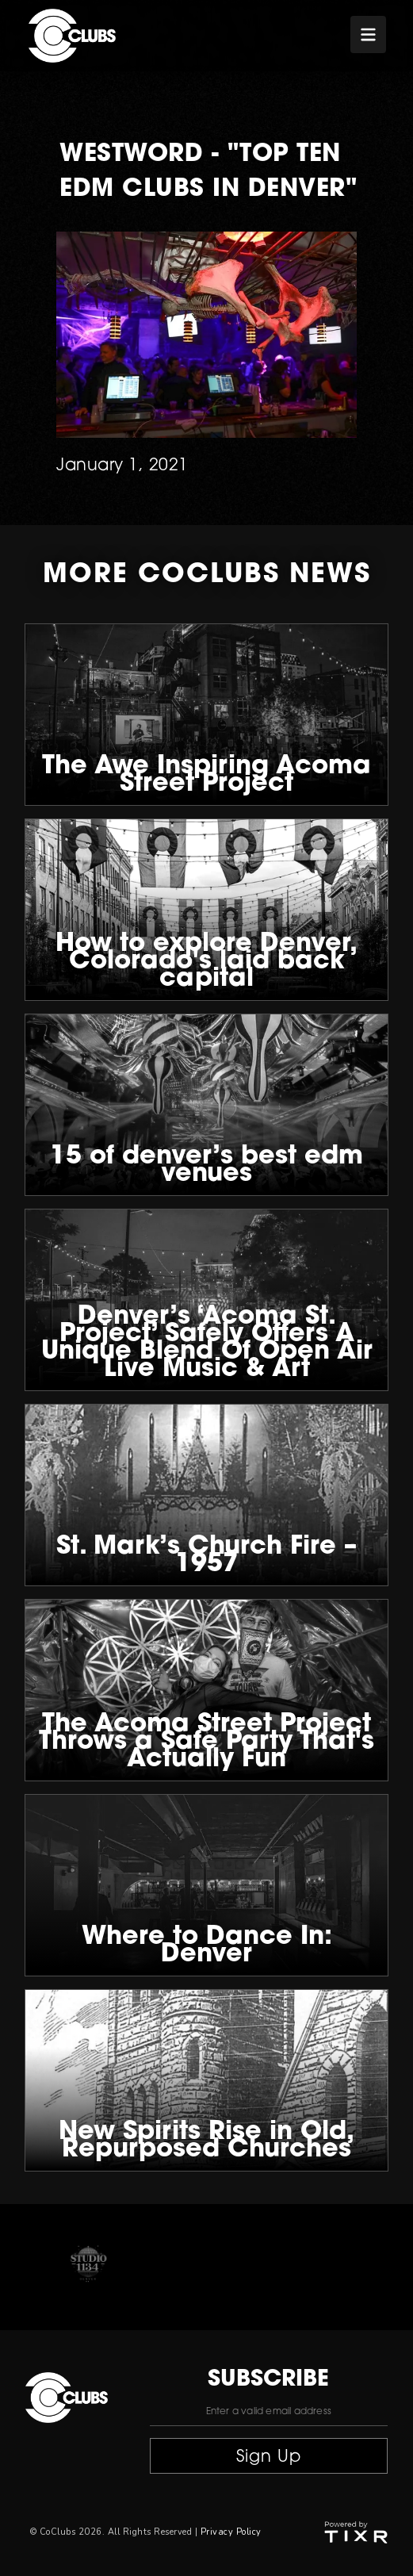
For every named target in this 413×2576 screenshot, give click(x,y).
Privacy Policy (231, 2532)
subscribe (268, 2380)
